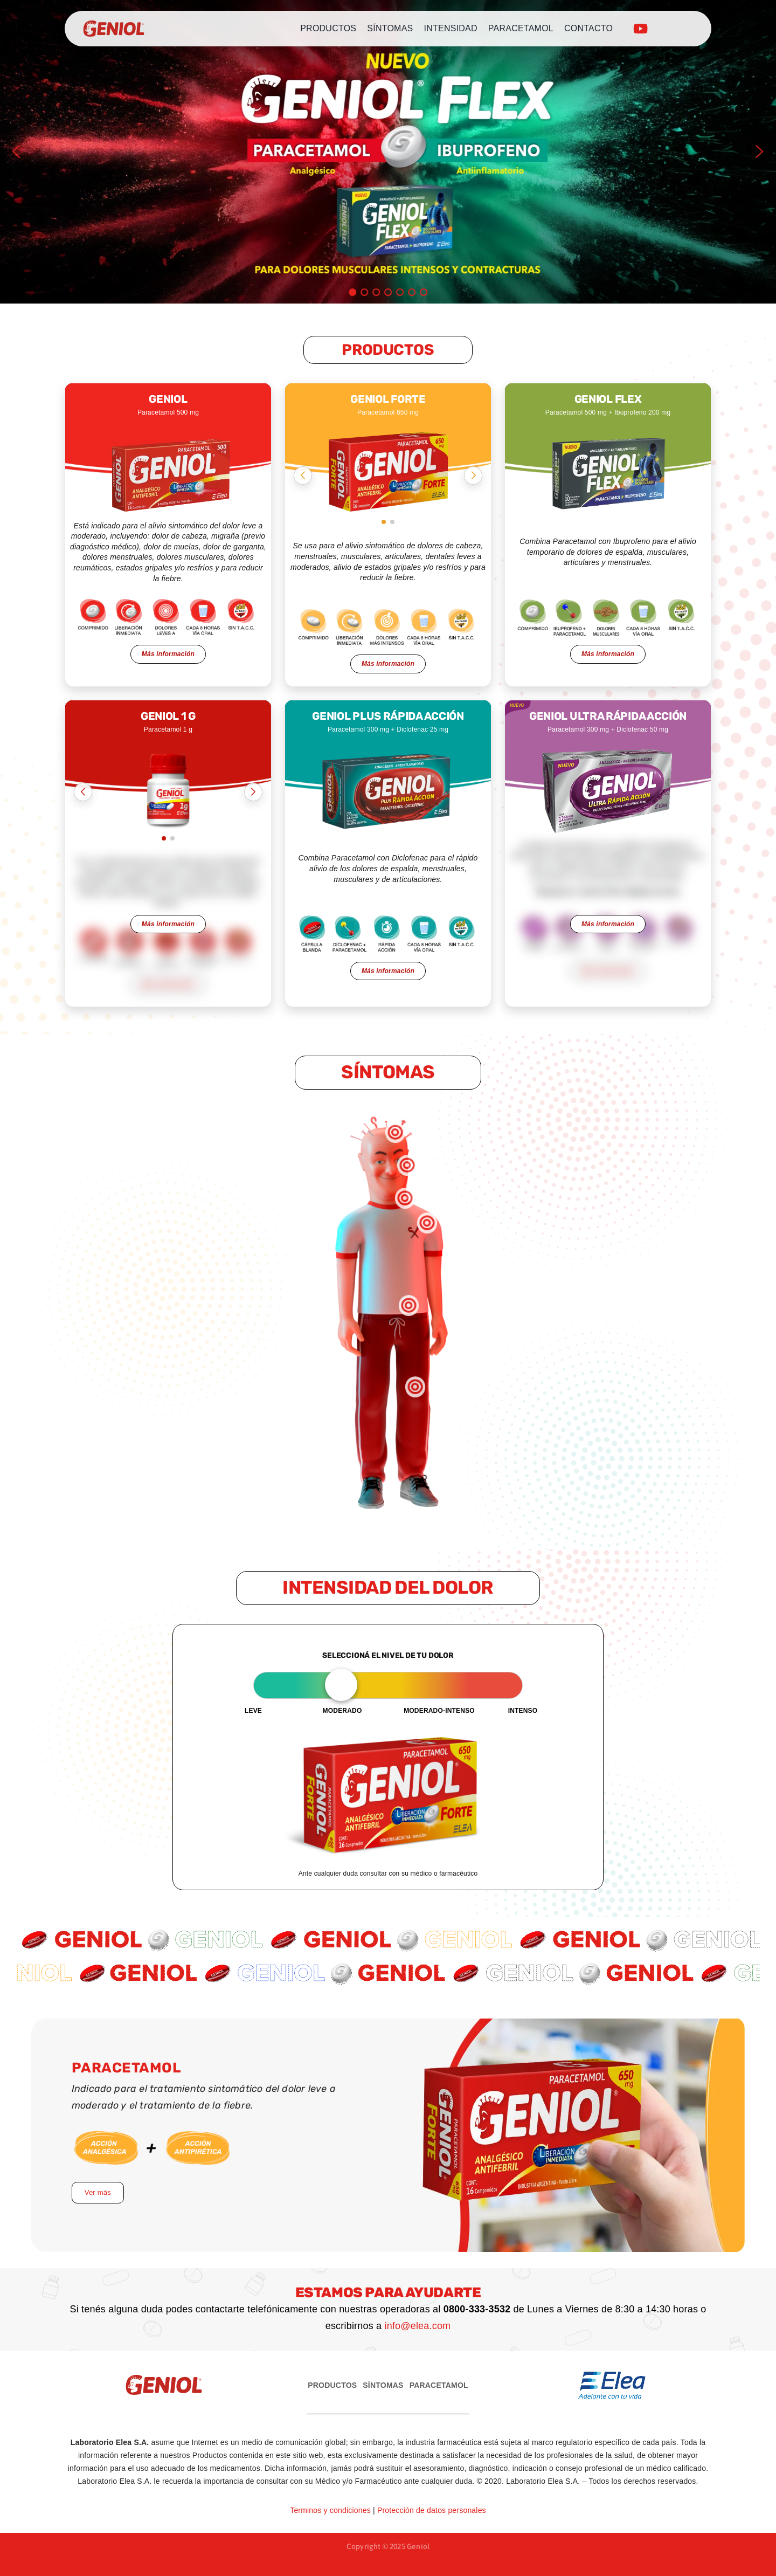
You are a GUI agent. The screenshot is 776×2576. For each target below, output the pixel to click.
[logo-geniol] (113, 28)
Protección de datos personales (431, 2510)
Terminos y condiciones (330, 2510)
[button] (16, 151)
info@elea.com (417, 2325)
